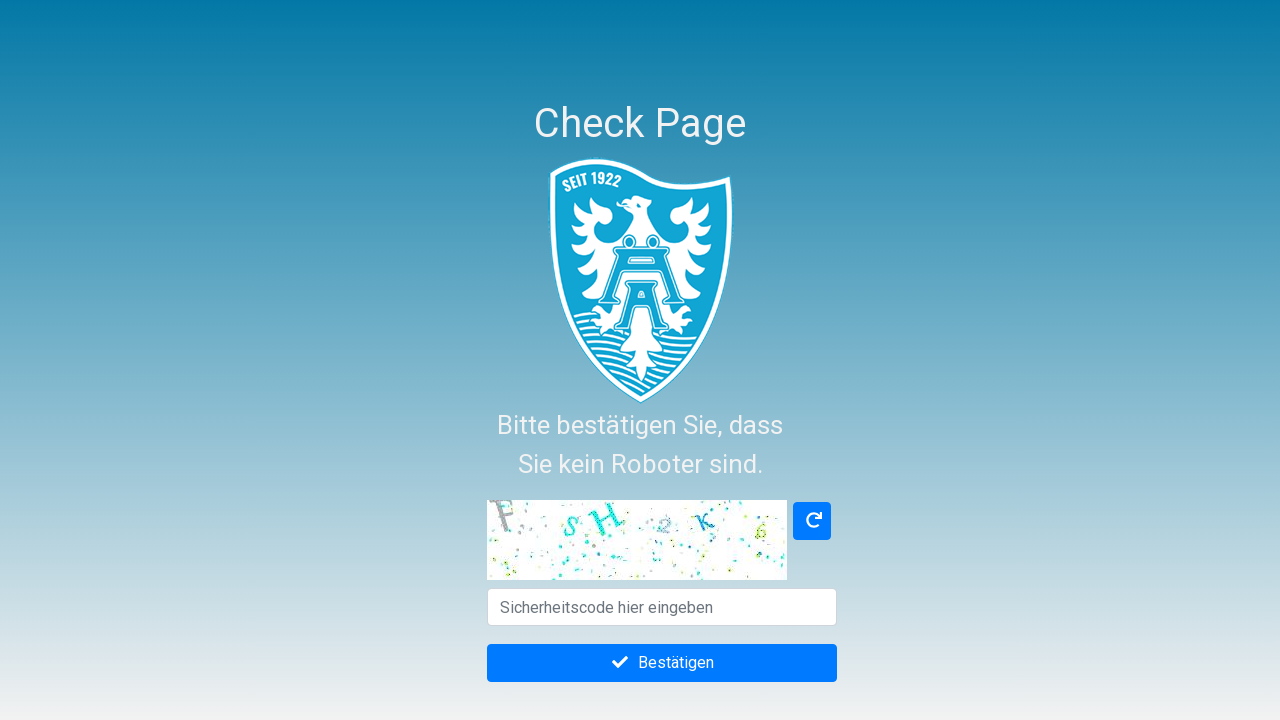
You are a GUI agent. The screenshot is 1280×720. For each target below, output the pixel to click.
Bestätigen (662, 662)
